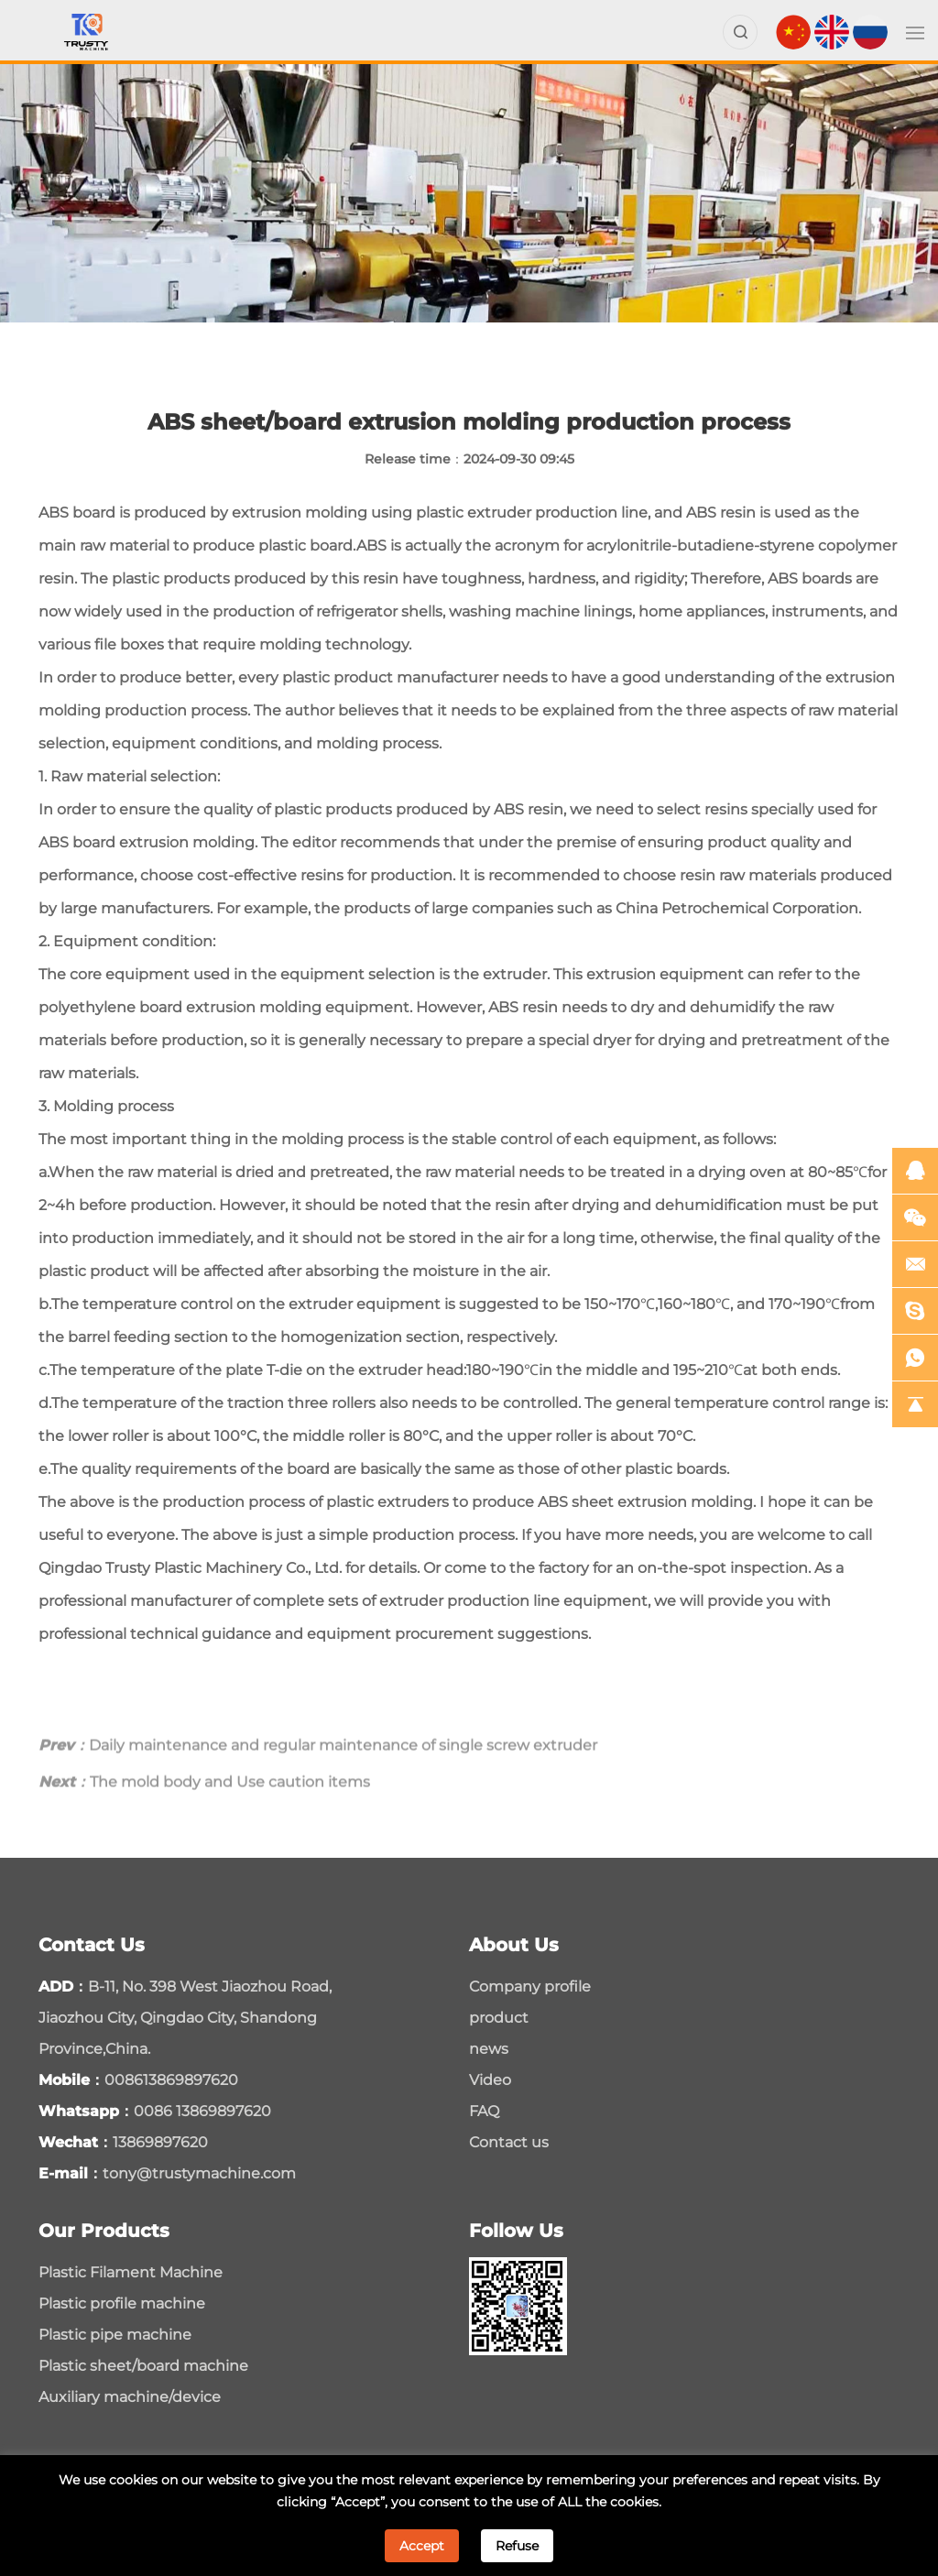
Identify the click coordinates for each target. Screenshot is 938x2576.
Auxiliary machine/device (129, 2397)
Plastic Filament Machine (130, 2272)
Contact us (509, 2142)
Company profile (530, 1986)
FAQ (484, 2111)
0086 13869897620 (202, 2111)
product (499, 2017)
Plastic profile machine (121, 2303)
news (488, 2049)
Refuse (517, 2546)
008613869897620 (171, 2080)
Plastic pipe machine (114, 2334)
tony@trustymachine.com (199, 2173)
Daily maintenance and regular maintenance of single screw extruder (317, 1774)
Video (490, 2080)
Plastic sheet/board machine (143, 2365)
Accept (421, 2546)
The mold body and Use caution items (204, 1810)
